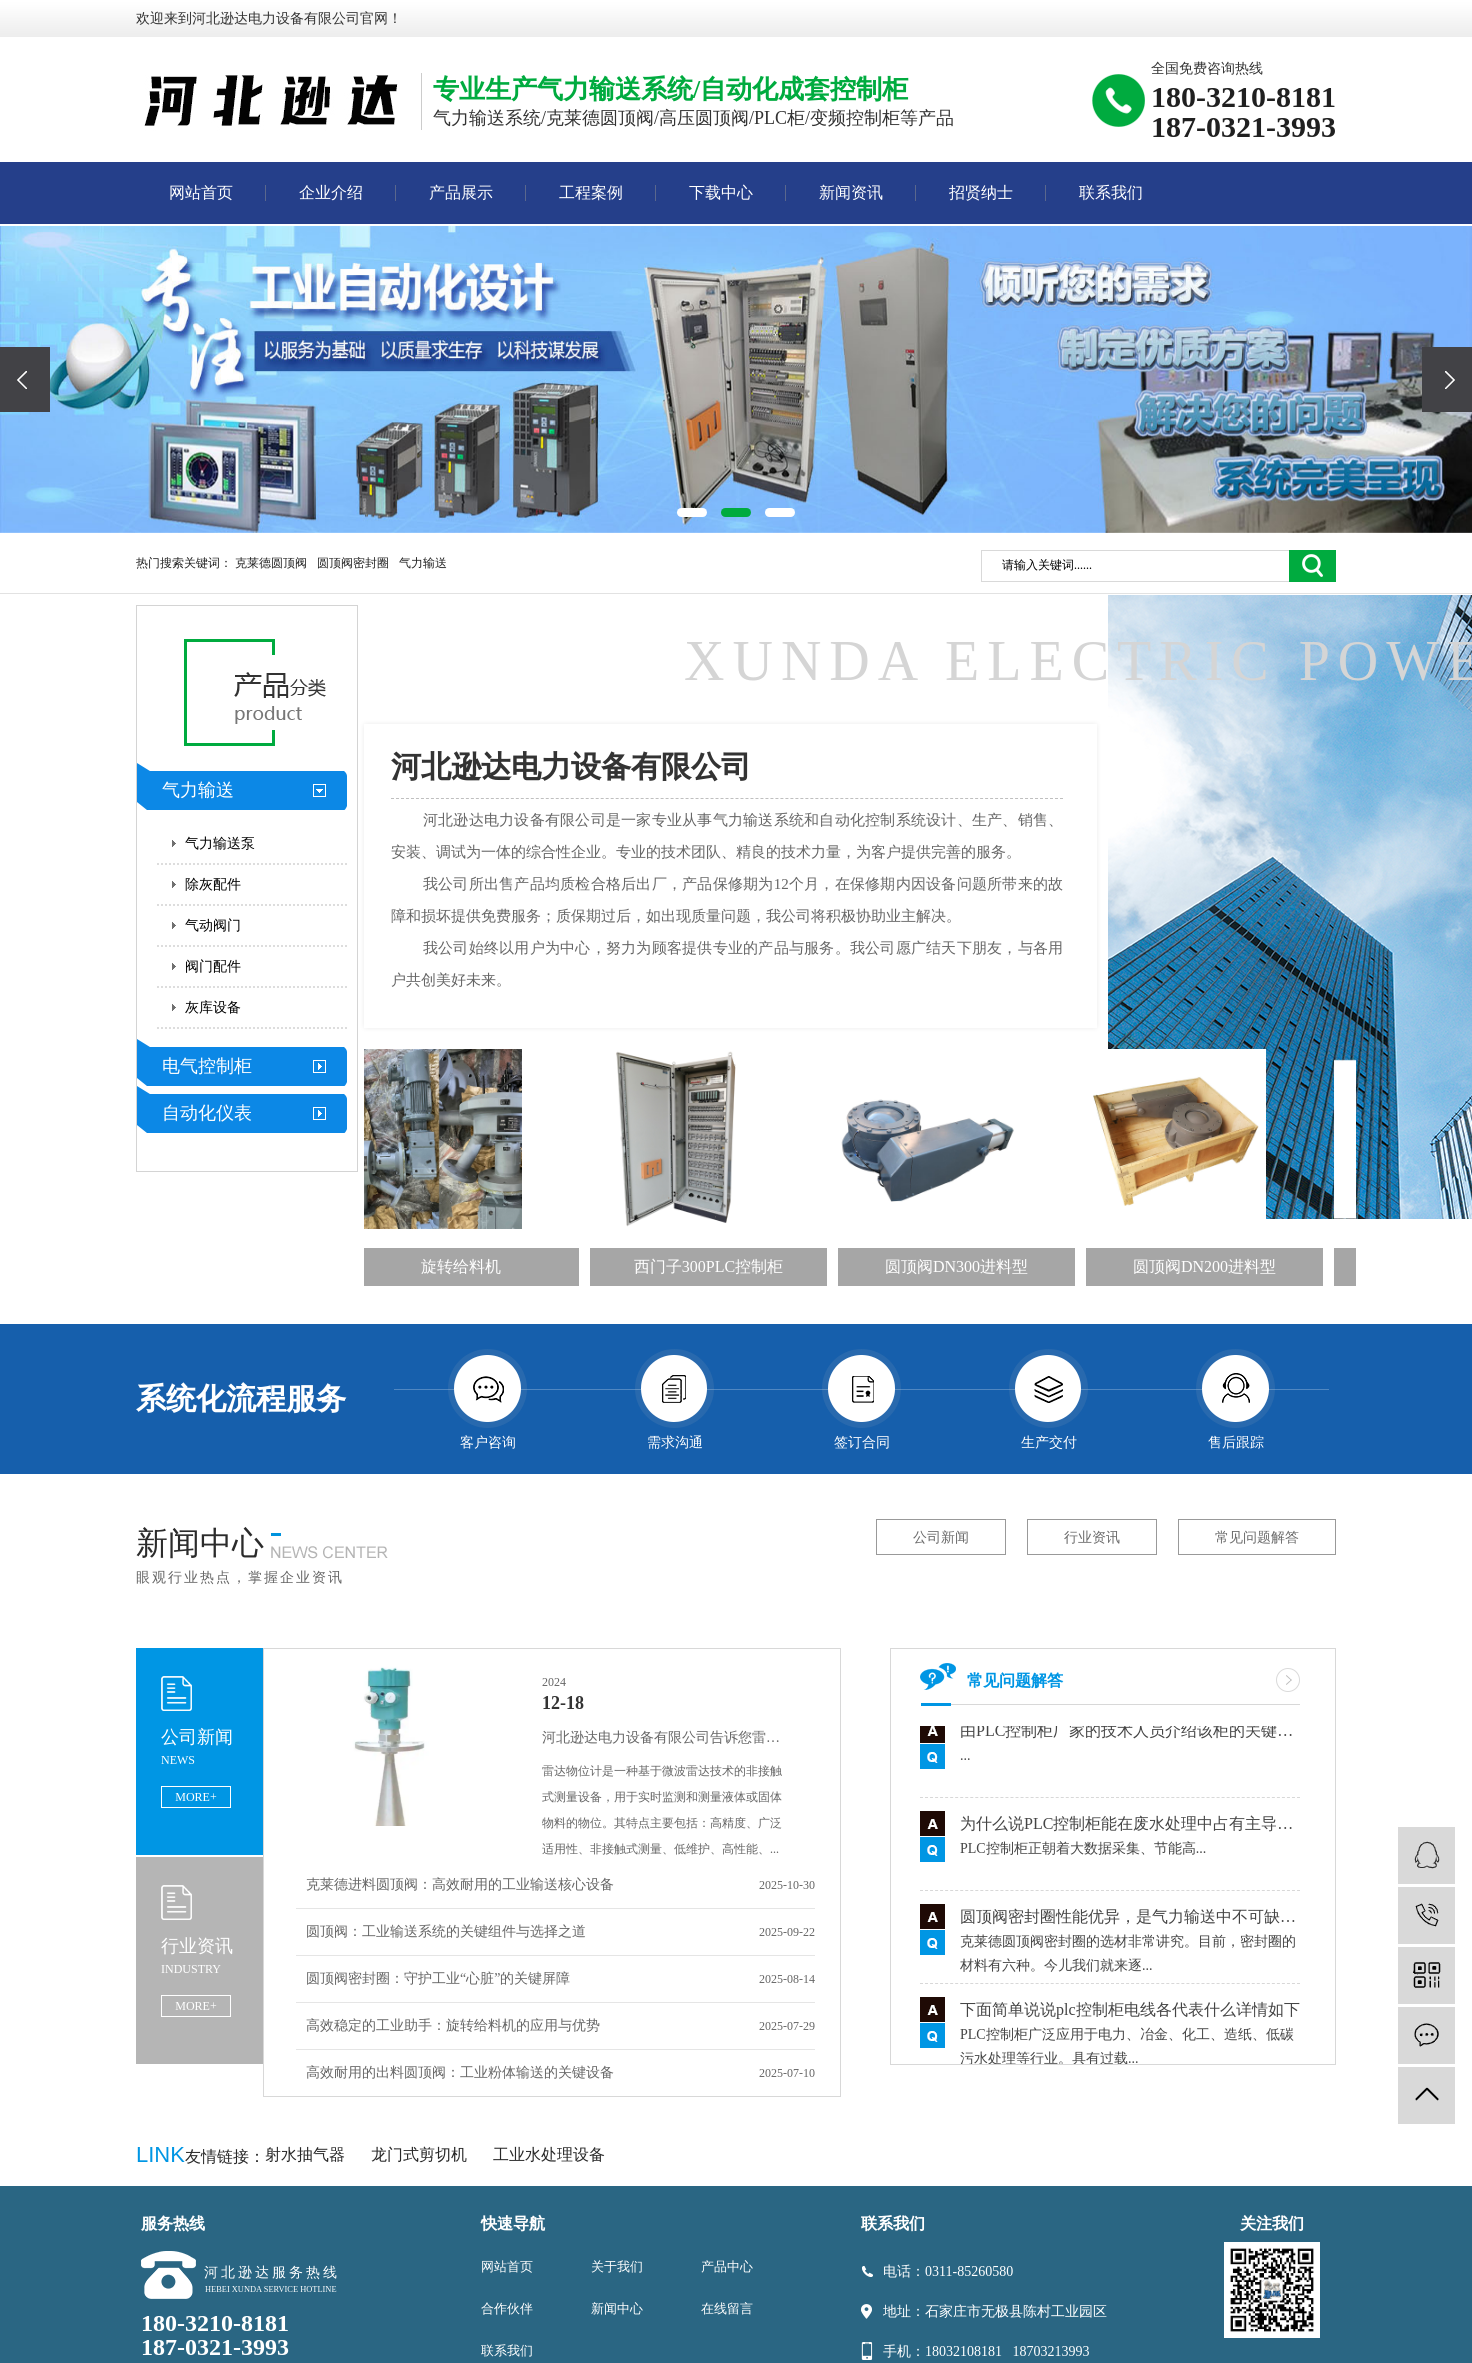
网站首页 (201, 192)
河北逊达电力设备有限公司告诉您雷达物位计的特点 (667, 1737)
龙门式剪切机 (421, 2154)
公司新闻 (941, 1537)
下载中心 (721, 192)
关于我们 (617, 2266)
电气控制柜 (207, 1066)
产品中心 (727, 2266)
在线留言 (727, 2308)
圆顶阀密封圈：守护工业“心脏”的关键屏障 (438, 1978)
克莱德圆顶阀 (271, 563)
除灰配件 (213, 884)
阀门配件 (213, 966)
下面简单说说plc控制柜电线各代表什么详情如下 (1130, 2013)
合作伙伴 (507, 2308)
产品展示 (461, 192)
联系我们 (1111, 192)
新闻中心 (617, 2308)
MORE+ (195, 1797)
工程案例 (591, 192)
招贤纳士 (981, 192)
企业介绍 (331, 192)
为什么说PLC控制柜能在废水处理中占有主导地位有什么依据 (1130, 1827)
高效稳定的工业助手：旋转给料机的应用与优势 (453, 2025)
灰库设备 (213, 1007)
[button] (692, 512)
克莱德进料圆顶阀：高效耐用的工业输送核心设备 (460, 1884)
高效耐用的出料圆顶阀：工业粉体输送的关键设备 (460, 2072)
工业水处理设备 (549, 2154)
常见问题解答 (1257, 1537)
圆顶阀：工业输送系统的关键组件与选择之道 (446, 1931)
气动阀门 (213, 925)
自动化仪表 (207, 1113)
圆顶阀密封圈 (353, 563)
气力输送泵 (220, 843)
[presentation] (25, 379)
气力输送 (423, 563)
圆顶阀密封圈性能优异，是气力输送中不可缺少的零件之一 (1130, 1920)
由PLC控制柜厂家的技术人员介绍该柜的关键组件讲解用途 (1130, 1734)
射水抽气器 (307, 2154)
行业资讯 (1092, 1537)
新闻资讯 (851, 192)
